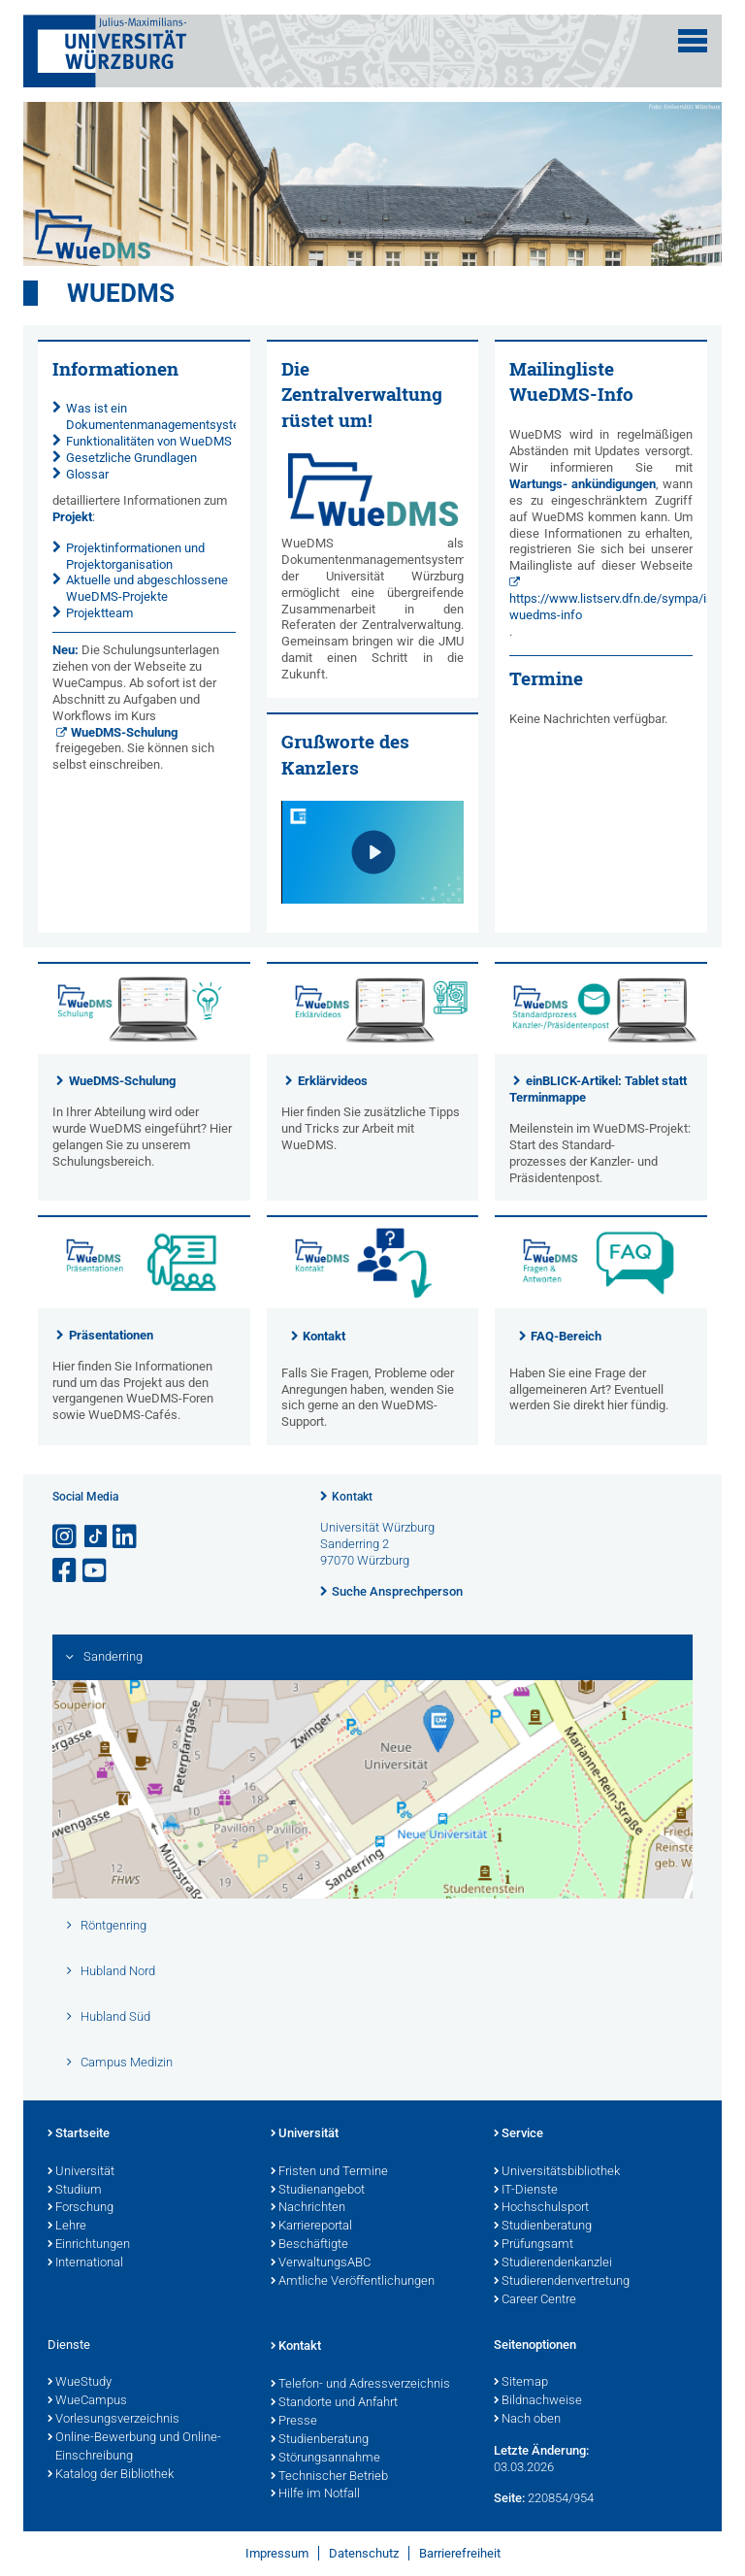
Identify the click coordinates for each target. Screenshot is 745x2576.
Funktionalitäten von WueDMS (149, 441)
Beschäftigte (309, 2245)
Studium (75, 2190)
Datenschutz (364, 2553)
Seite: (509, 2498)
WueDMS (121, 293)
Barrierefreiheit (460, 2553)
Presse (294, 2421)
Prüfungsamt (533, 2245)
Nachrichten (308, 2208)
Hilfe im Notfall (315, 2494)
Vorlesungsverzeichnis (113, 2419)
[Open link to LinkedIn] (126, 1537)
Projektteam (99, 613)
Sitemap (521, 2383)
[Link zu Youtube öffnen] (96, 1571)
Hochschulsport (541, 2208)
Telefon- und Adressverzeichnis (360, 2385)
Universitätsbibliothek (557, 2172)
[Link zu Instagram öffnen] (66, 1537)
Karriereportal (311, 2226)
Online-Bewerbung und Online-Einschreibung (134, 2447)
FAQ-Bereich (566, 1336)
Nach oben (527, 2419)
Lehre (67, 2226)
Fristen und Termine (329, 2172)
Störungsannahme (325, 2458)
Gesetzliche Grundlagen (131, 457)
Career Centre (535, 2300)
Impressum (276, 2553)
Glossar (87, 474)
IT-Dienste (526, 2190)
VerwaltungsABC (321, 2263)
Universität (81, 2172)
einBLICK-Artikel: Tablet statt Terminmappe (598, 1089)
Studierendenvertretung (562, 2282)
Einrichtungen (89, 2245)
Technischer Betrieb (329, 2477)
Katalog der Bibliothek (111, 2475)
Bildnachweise (538, 2401)
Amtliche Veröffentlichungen (353, 2282)
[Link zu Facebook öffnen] (66, 1571)
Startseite (79, 2134)
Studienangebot (318, 2190)
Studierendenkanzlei (553, 2263)
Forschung (80, 2208)
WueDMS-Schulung (124, 732)
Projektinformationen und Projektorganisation (135, 556)
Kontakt (324, 1336)
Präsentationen (111, 1335)
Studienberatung (543, 2226)
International (85, 2263)
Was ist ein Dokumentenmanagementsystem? (161, 416)
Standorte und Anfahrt (334, 2403)
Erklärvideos (333, 1080)
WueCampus (87, 2401)
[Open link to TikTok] (96, 1537)
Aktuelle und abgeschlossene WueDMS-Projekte (147, 588)
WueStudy (80, 2383)
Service (518, 2134)
